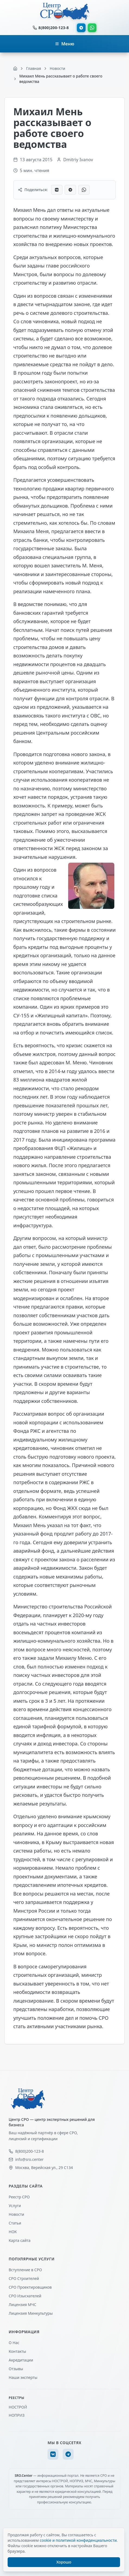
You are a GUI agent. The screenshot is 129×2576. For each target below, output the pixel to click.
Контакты (17, 2351)
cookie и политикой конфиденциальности (78, 2540)
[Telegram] (68, 2454)
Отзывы (16, 2368)
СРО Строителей (24, 2278)
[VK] (53, 2454)
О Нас (14, 2342)
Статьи (15, 2223)
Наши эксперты (23, 2377)
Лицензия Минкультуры (31, 2313)
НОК (13, 2231)
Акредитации (21, 2360)
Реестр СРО (19, 2196)
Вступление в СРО (25, 2269)
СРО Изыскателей (25, 2295)
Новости (16, 2214)
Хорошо (63, 2562)
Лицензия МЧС (22, 2304)
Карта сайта (19, 2240)
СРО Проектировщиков (30, 2287)
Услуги (15, 2205)
